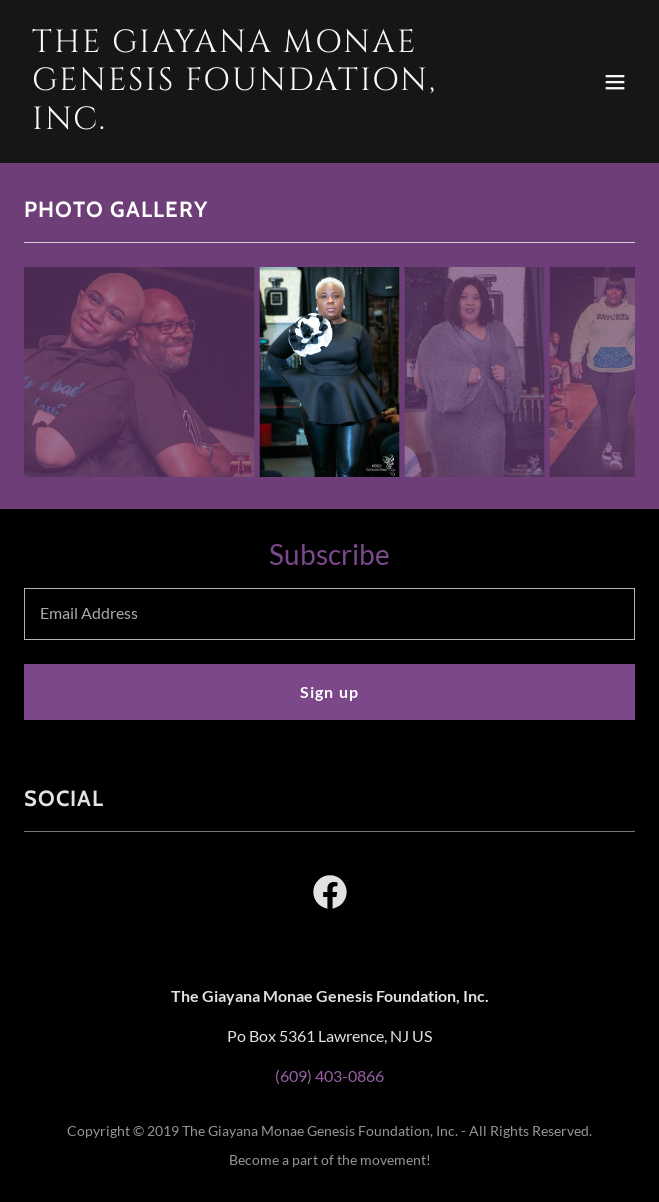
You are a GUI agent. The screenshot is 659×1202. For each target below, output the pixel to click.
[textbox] (329, 614)
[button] (615, 82)
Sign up (329, 691)
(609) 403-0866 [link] (329, 1075)
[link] (238, 122)
